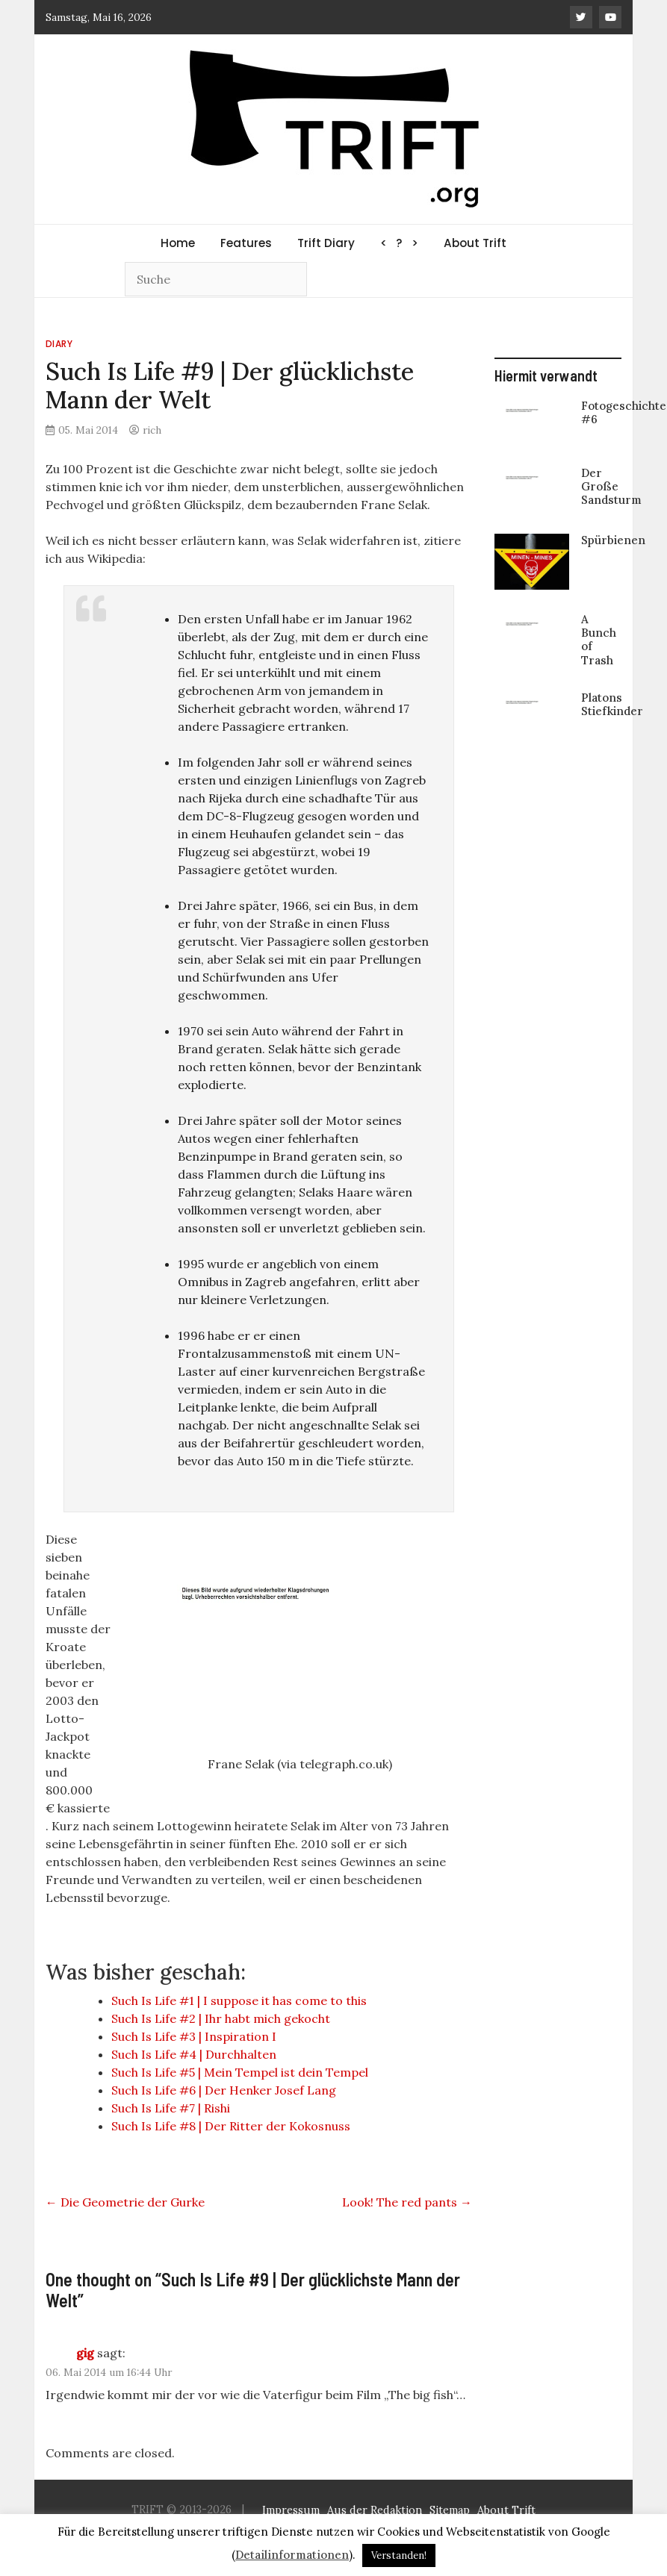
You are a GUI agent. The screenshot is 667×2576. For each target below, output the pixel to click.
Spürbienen (613, 540)
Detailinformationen (292, 2555)
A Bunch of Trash (598, 639)
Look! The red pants (407, 2202)
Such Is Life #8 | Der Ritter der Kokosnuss (230, 2125)
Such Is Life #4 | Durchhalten (193, 2054)
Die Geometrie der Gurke (125, 2202)
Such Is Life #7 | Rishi (170, 2108)
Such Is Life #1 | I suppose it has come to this (239, 2000)
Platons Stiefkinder (612, 704)
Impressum (291, 2510)
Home (178, 243)
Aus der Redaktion (374, 2510)
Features (246, 243)
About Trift (475, 243)
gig (85, 2352)
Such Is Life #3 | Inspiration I (193, 2036)
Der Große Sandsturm (611, 486)
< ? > (399, 243)
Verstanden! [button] (398, 2555)
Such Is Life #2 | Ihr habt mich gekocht (220, 2018)
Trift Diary (326, 243)
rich (152, 430)
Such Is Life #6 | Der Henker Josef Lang (223, 2090)
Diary (59, 343)
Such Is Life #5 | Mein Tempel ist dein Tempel (239, 2072)
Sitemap (449, 2510)
